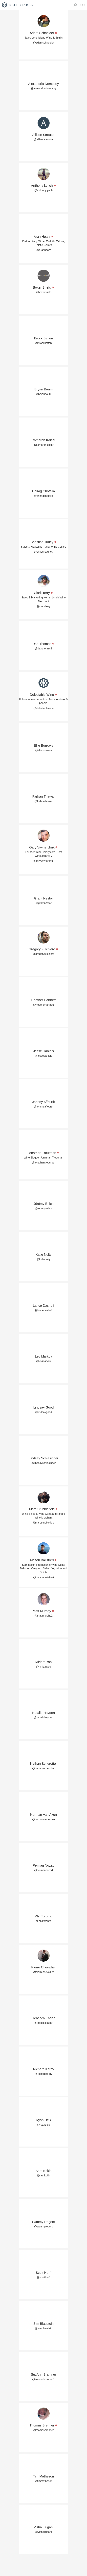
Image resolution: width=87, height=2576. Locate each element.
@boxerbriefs (43, 292)
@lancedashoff (43, 1310)
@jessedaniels (43, 1055)
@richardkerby (43, 2073)
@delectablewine (43, 708)
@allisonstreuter (43, 139)
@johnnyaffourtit (43, 1106)
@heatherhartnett (43, 1004)
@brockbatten (43, 343)
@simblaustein (43, 2328)
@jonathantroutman (43, 1162)
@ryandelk (43, 2124)
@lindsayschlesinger (43, 1463)
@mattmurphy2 (43, 1615)
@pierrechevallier (43, 1972)
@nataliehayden (43, 1717)
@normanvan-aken (43, 1819)
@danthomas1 (43, 648)
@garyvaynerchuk (43, 860)
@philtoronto (43, 1921)
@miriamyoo (43, 1666)
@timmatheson (43, 2481)
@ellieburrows (43, 750)
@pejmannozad (43, 1870)
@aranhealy (43, 250)
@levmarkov (43, 1361)
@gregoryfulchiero (43, 953)
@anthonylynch (43, 190)
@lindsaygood (43, 1412)
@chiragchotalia (43, 495)
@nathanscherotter (43, 1768)
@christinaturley (43, 551)
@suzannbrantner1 (43, 2379)
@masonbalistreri (43, 1577)
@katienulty (43, 1259)
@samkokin (43, 2175)
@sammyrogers (43, 2226)
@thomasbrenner (43, 2430)
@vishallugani (43, 2531)
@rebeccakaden (43, 2022)
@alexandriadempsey (43, 88)
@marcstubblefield (44, 1522)
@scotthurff (43, 2277)
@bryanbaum (43, 394)
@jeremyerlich (43, 1208)
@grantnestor (43, 903)
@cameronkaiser (43, 444)
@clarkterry (43, 606)
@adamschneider (43, 42)
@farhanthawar (43, 801)
